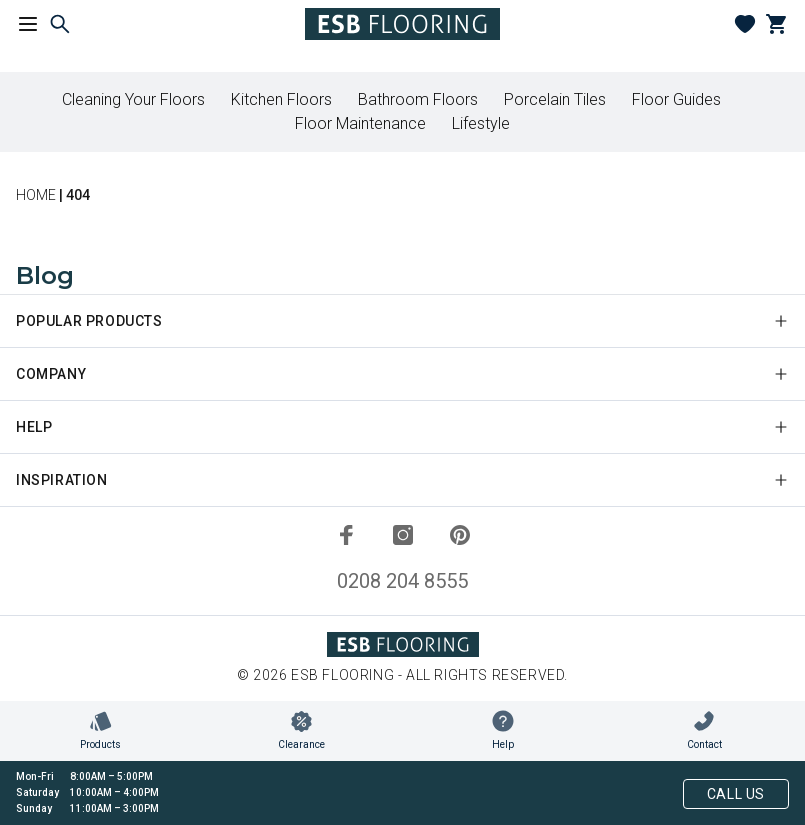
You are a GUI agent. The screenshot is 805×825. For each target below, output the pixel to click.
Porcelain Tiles (555, 99)
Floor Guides (676, 99)
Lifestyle (481, 123)
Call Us (736, 794)
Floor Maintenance (360, 123)
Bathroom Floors (418, 99)
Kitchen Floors (281, 99)
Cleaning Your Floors (133, 99)
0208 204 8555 (402, 581)
